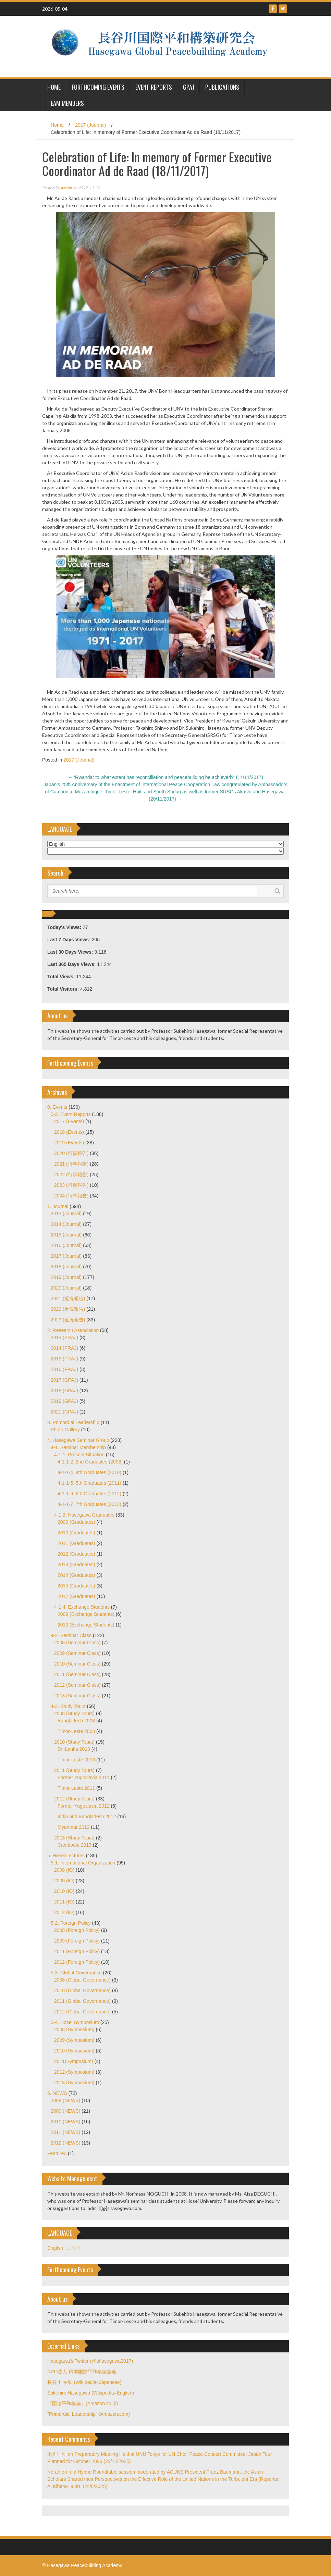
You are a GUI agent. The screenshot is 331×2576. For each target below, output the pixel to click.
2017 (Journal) (90, 125)
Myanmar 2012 (73, 1827)
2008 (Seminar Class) (77, 1642)
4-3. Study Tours (68, 1706)
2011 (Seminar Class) (77, 1674)
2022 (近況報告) (68, 1309)
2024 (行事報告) (71, 1195)
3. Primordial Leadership (73, 1422)
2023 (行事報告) (71, 1185)
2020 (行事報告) (71, 1153)
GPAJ (188, 87)
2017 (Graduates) (76, 1596)
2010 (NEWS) (65, 2121)
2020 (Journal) (66, 1288)
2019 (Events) (69, 1142)
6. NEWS (57, 2093)
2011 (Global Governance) (82, 2001)
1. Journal (57, 1206)
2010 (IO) (64, 1891)
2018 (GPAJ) (64, 1390)
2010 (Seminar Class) (77, 1664)
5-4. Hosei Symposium (75, 2022)
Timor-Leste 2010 (76, 1759)
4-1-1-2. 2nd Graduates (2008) (90, 1462)
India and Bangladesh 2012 (87, 1816)
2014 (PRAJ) (64, 1348)
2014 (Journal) (66, 1224)
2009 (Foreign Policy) (77, 1941)
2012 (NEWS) (65, 2143)
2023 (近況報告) (68, 1319)
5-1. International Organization (83, 1862)
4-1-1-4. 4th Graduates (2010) (89, 1472)
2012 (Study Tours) (74, 1798)
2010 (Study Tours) (74, 1742)
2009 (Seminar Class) (77, 1653)
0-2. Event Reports (71, 1114)
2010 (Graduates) (76, 1532)
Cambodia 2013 (74, 1845)
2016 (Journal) (66, 1245)
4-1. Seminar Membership (78, 1447)
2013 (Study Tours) (74, 1837)
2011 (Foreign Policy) (77, 1951)
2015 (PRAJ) (64, 1358)
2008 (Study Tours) (74, 1713)
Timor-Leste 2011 (76, 1788)
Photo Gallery (65, 1429)
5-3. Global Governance (76, 1972)
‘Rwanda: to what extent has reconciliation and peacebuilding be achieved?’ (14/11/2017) (165, 777)
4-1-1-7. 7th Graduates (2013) (89, 1504)
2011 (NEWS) (65, 2132)
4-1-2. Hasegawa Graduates (84, 1515)
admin (66, 187)
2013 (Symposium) (74, 2082)
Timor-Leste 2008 (76, 1731)
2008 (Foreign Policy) (77, 1930)
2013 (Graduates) (76, 1564)
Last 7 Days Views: (69, 939)
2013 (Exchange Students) (86, 1625)
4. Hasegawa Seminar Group (78, 1440)
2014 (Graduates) (76, 1575)
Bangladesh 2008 (76, 1720)
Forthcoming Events (98, 87)
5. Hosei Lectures (66, 1855)
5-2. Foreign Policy (71, 1923)
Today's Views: (65, 927)
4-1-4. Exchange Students (82, 1607)
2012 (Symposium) (74, 2072)
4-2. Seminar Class (71, 1635)
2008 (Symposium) (74, 2029)
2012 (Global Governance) (82, 2011)
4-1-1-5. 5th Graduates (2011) (89, 1483)
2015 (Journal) (66, 1234)
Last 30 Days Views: (70, 952)
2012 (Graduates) (76, 1554)
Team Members (66, 103)
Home (57, 125)
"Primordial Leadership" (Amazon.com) (88, 2414)
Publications (222, 87)
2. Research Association (73, 1330)
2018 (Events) (69, 1132)
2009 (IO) (64, 1880)
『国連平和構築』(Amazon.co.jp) (82, 2403)
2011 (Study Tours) (74, 1770)
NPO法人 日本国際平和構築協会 (82, 2371)
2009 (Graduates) (76, 1522)
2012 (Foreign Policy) (77, 1962)
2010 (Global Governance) (82, 1990)
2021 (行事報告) (71, 1164)
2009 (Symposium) (74, 2040)
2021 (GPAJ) (64, 1412)
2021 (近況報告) (68, 1298)
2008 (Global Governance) (82, 1980)
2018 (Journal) (66, 1266)
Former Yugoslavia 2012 (84, 1806)
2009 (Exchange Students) (86, 1614)
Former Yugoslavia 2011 (84, 1777)
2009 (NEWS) (65, 2111)
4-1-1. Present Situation (79, 1454)
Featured (56, 2153)
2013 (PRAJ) (64, 1337)
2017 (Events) (69, 1121)
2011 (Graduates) (76, 1543)
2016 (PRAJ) (64, 1369)
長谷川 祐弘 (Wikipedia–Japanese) (84, 2382)
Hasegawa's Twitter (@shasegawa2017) (90, 2361)
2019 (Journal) (66, 1277)
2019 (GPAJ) (64, 1401)
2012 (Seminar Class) (77, 1685)
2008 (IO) (64, 1870)
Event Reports (153, 87)
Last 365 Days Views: (72, 964)
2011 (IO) (64, 1902)
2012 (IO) (64, 1912)
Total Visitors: (63, 989)
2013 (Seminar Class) (77, 1695)
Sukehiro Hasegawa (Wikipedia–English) (90, 2393)
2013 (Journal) (66, 1213)
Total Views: (61, 976)
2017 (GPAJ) (64, 1380)
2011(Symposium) (73, 2061)
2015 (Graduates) (76, 1585)
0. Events (57, 1107)
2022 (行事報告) (71, 1174)
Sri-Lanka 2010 (74, 1749)
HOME (54, 87)
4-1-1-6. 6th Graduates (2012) (89, 1493)
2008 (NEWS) (65, 2100)
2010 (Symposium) (74, 2050)
